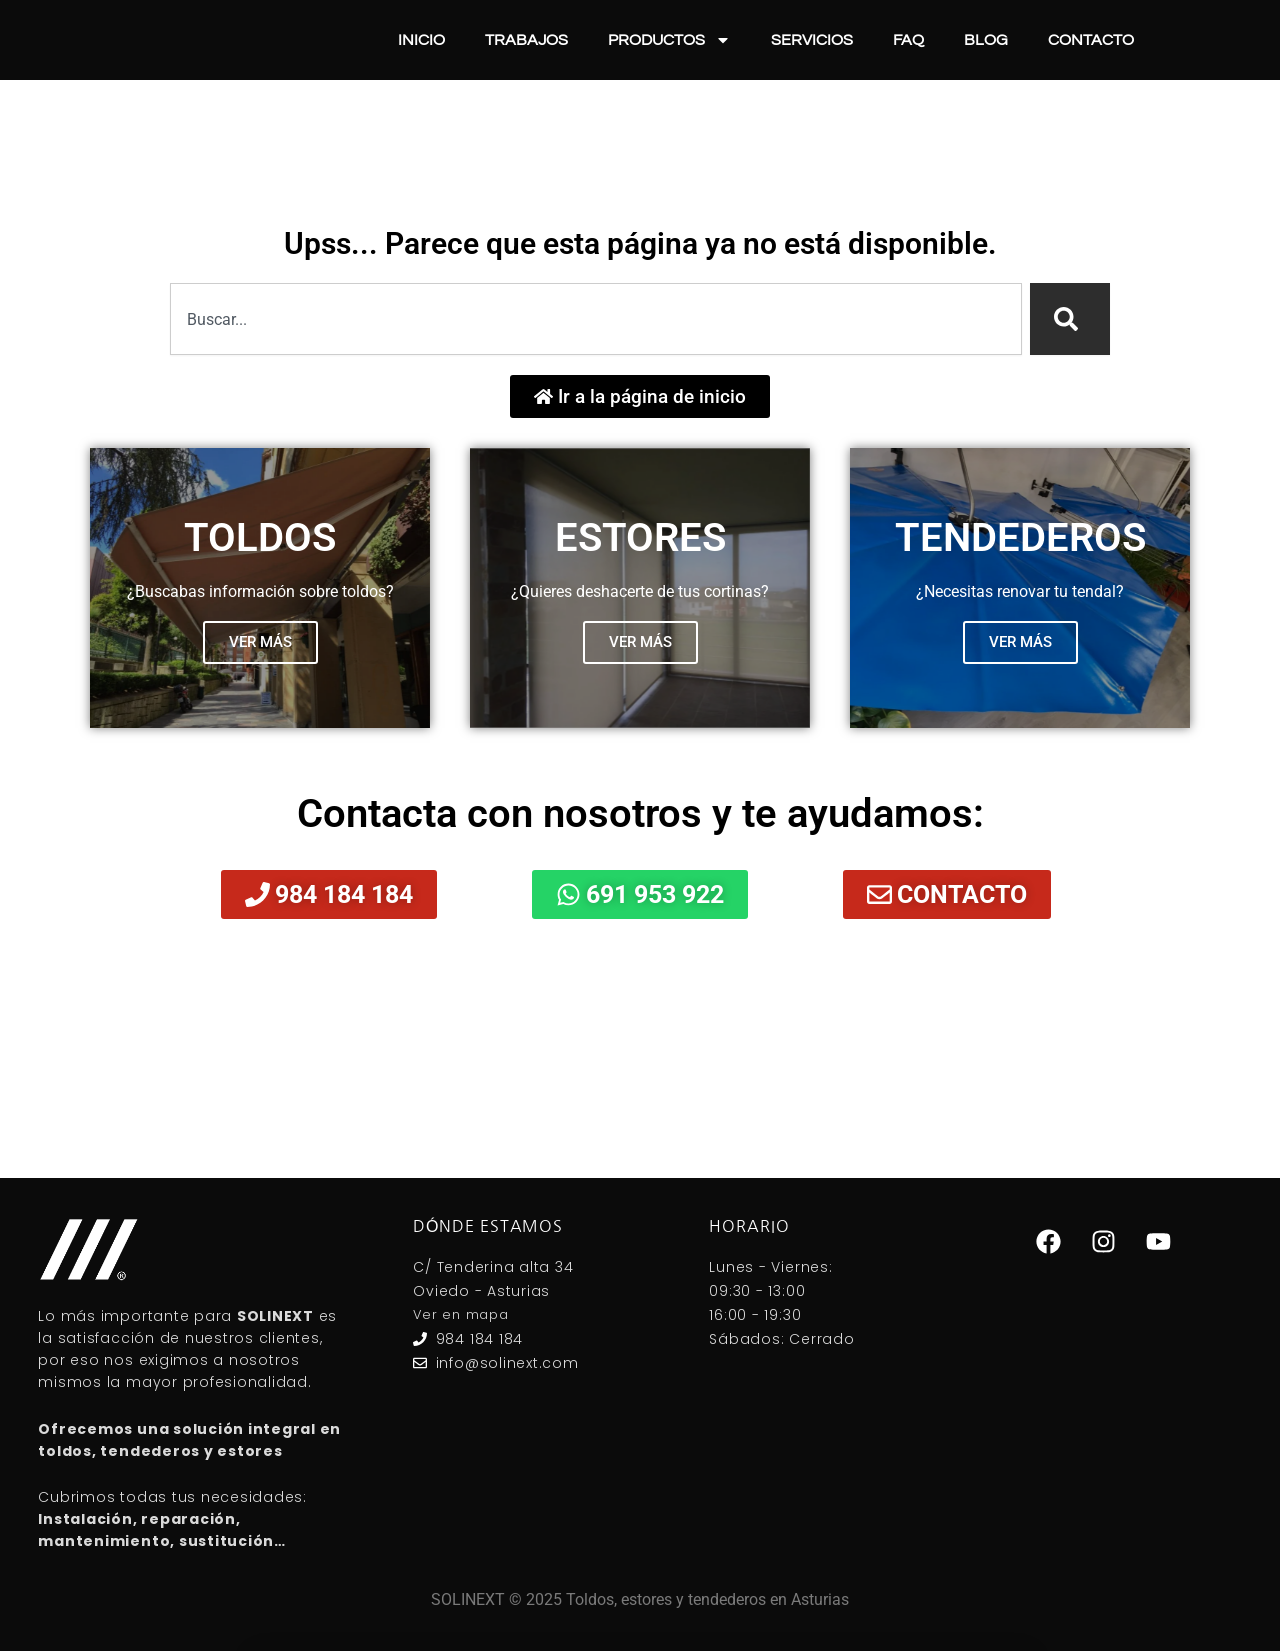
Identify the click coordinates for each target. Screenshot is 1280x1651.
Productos (669, 40)
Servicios (812, 40)
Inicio (421, 40)
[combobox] (596, 319)
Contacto (1091, 40)
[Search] (1070, 319)
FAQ (908, 40)
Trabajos (526, 40)
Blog (986, 40)
